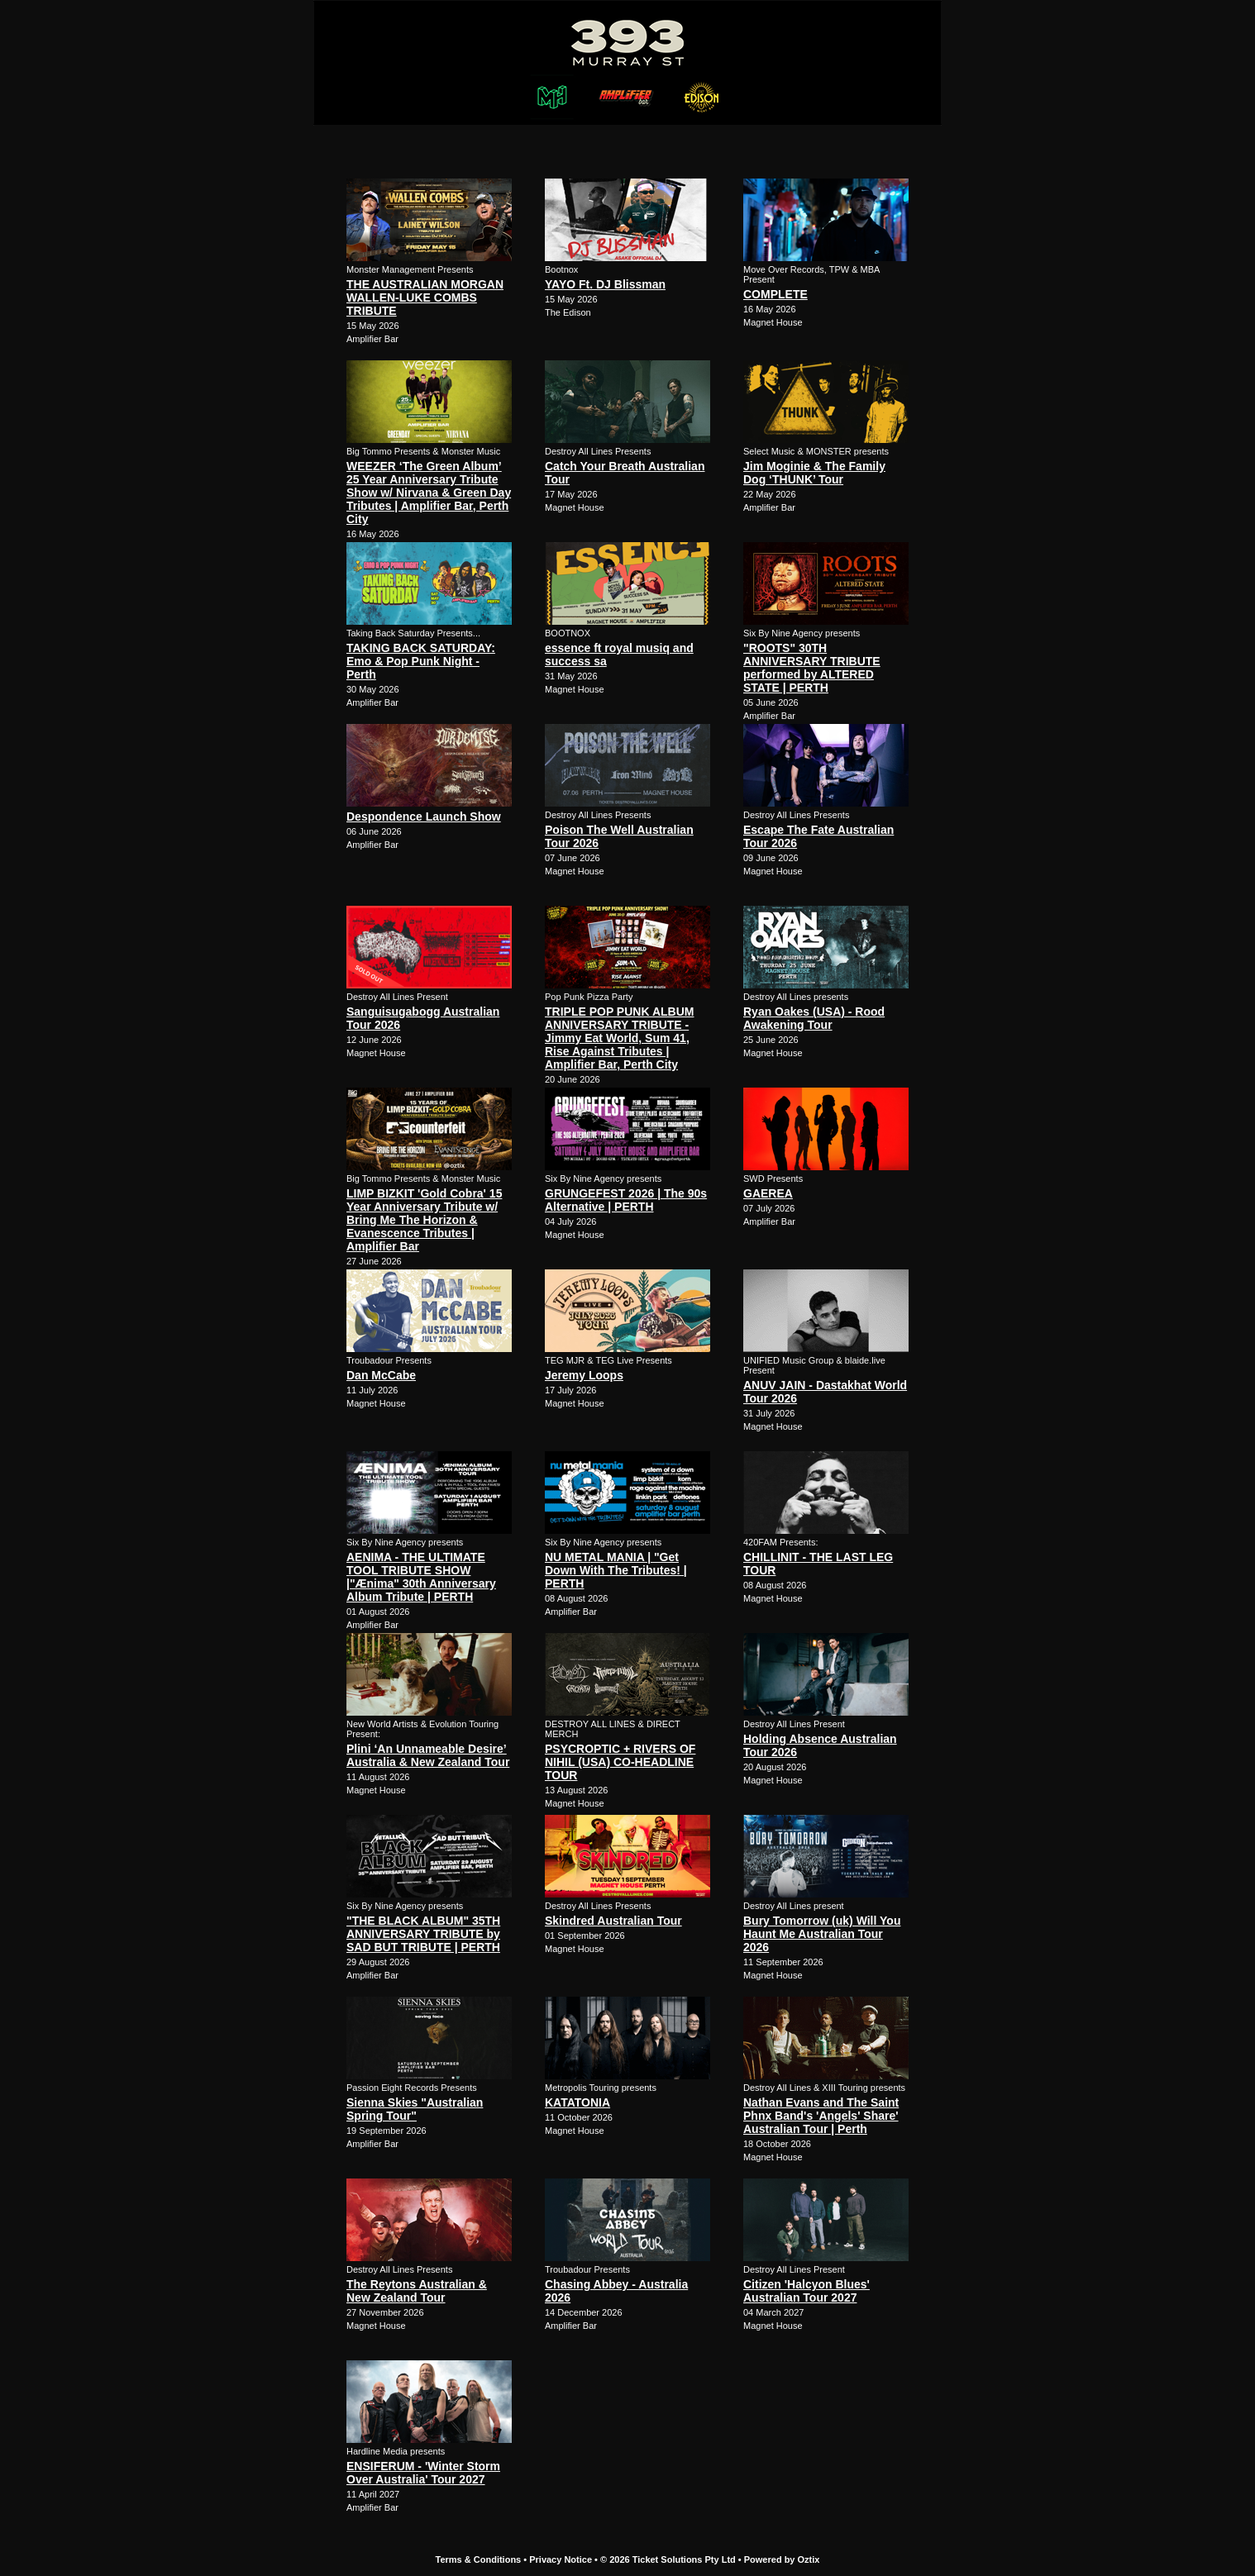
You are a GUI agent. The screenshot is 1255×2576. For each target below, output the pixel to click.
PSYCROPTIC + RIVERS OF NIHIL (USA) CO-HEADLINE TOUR (620, 1762)
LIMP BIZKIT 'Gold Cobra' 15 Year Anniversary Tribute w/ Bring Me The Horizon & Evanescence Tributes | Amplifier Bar (424, 1220)
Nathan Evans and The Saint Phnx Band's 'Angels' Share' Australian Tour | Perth (821, 2116)
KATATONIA (577, 2102)
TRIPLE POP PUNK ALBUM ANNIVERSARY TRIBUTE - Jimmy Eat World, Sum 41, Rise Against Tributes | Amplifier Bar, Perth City (619, 1038)
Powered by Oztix (782, 2559)
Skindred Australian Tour (613, 1920)
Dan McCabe (381, 1375)
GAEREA (768, 1193)
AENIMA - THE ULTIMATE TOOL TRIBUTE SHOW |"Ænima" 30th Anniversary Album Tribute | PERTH (421, 1576)
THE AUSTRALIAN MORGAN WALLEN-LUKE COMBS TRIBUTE (424, 297)
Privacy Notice (560, 2559)
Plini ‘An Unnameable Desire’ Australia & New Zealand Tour (427, 1755)
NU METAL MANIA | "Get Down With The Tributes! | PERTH (616, 1570)
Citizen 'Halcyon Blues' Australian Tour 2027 (806, 2291)
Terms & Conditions (479, 2559)
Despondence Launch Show (423, 816)
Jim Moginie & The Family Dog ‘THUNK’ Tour (814, 472)
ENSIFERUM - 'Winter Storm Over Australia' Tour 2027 (423, 2472)
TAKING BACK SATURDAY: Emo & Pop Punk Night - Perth (420, 661)
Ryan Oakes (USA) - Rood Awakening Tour (814, 1018)
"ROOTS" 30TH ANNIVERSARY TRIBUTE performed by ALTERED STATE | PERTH (811, 667)
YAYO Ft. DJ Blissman (605, 284)
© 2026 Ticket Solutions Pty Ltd (668, 2559)
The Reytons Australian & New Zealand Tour (416, 2291)
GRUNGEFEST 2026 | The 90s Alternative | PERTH (626, 1200)
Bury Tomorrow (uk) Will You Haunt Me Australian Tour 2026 (821, 1934)
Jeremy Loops (584, 1375)
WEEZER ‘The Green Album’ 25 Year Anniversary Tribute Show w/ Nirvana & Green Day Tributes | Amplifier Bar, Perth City (428, 492)
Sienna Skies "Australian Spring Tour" (414, 2109)
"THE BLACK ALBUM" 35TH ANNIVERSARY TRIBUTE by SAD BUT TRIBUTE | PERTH (423, 1934)
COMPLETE (775, 294)
